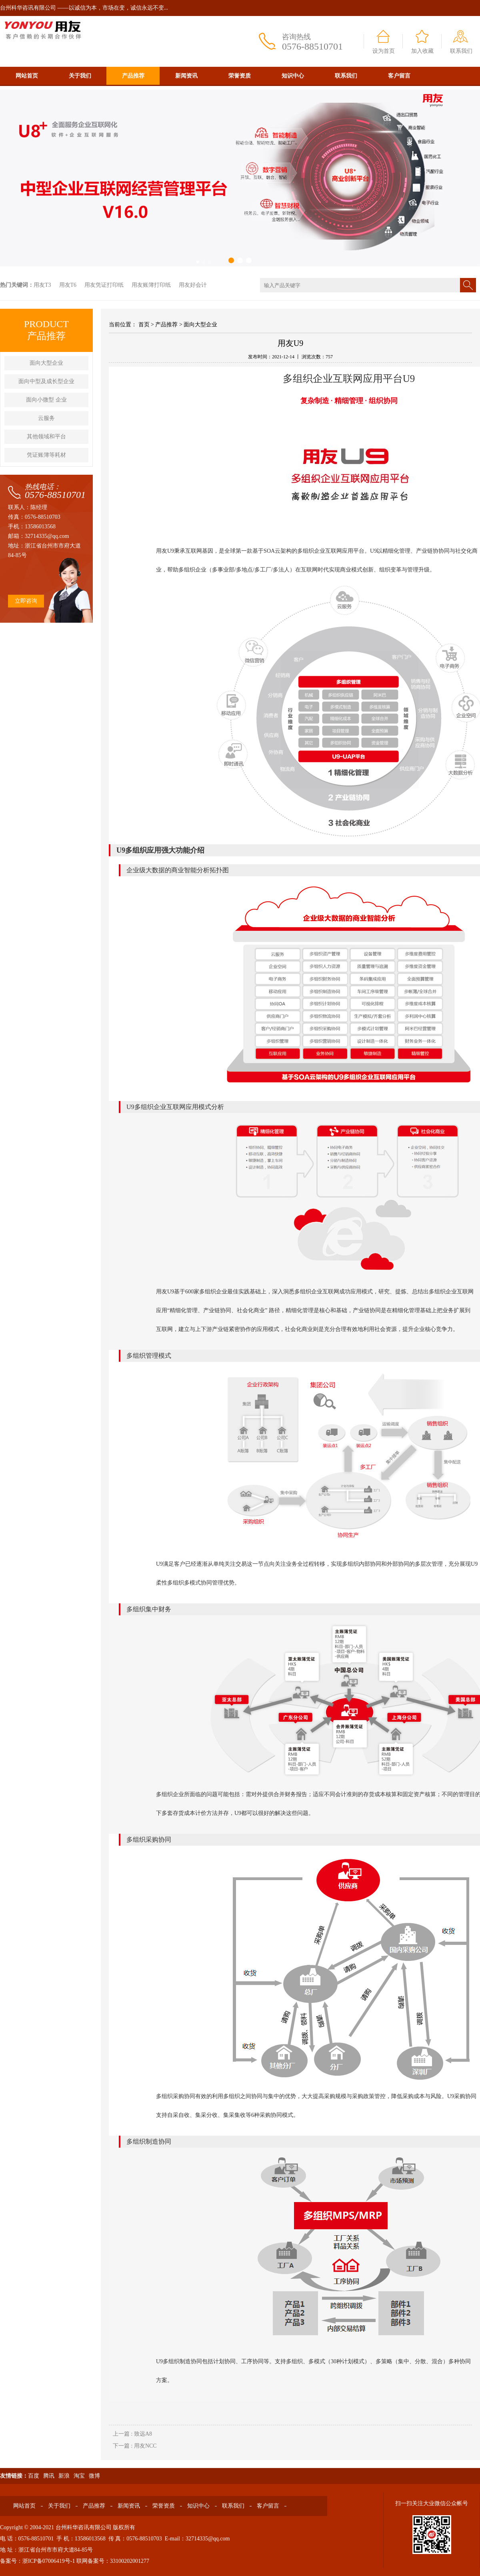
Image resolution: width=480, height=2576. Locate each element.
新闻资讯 (186, 76)
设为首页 (383, 51)
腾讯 (48, 2476)
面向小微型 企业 (46, 400)
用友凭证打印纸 (104, 285)
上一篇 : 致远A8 (132, 2434)
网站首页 (27, 76)
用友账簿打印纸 (151, 285)
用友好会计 (193, 285)
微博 (94, 2476)
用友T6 (68, 285)
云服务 (46, 418)
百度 (33, 2476)
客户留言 (399, 76)
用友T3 (42, 285)
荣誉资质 (239, 76)
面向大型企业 (46, 363)
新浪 (64, 2476)
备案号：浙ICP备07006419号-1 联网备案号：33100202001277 (74, 2561)
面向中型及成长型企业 (46, 381)
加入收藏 (422, 51)
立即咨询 (26, 601)
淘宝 (79, 2476)
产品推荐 (133, 76)
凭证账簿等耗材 (46, 455)
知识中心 (293, 76)
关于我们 (80, 76)
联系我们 (461, 51)
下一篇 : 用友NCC (135, 2446)
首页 (144, 325)
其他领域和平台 (46, 437)
